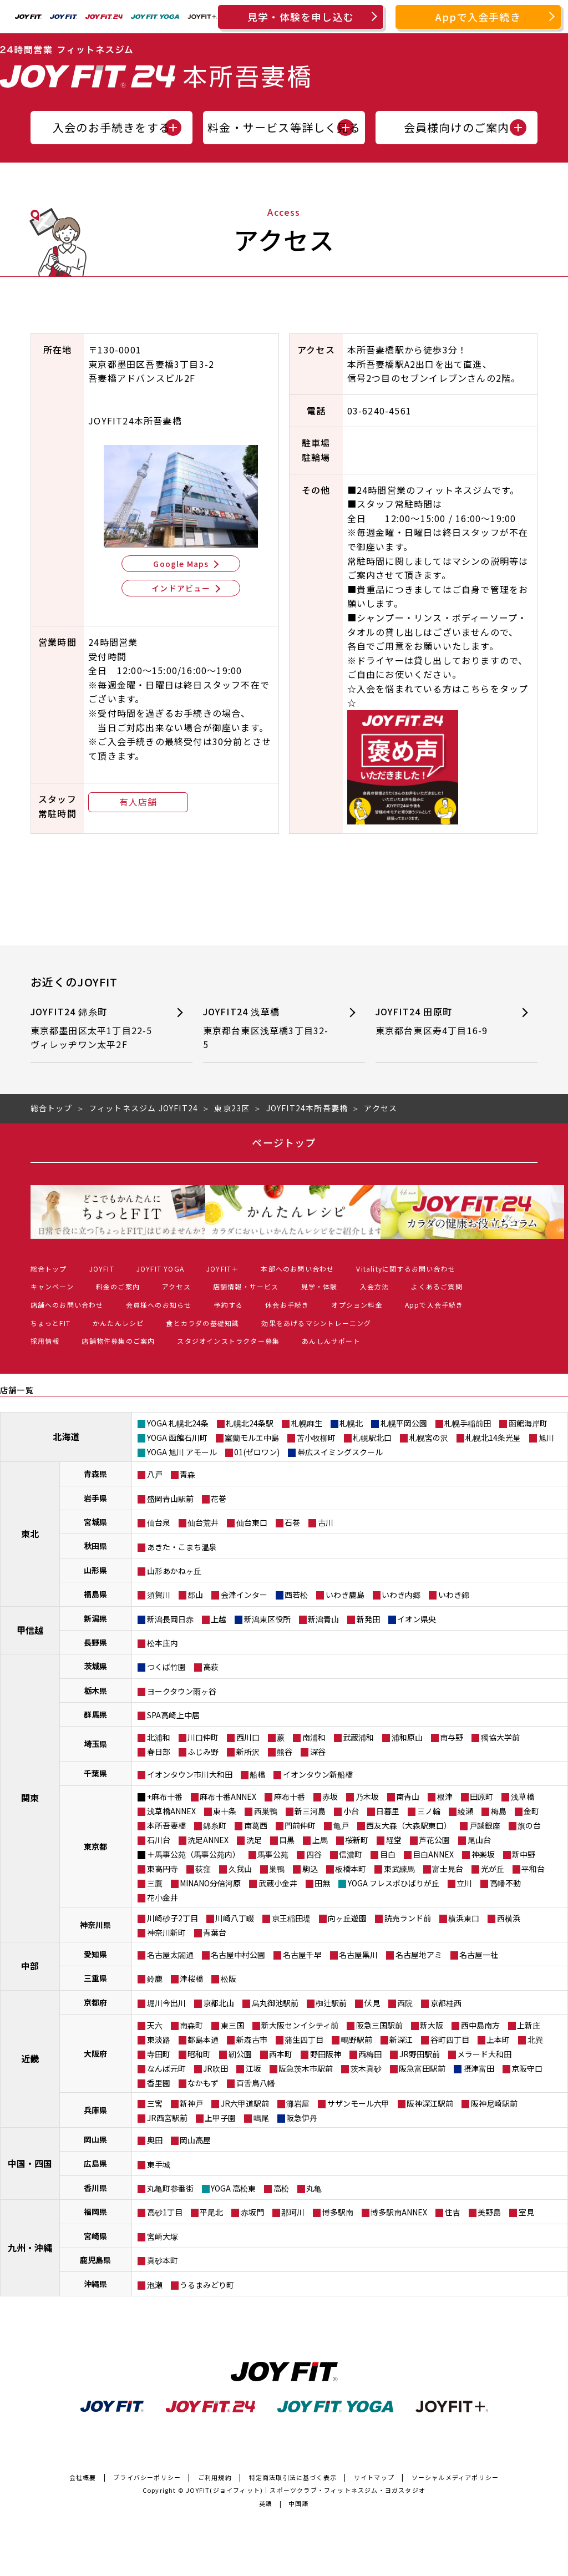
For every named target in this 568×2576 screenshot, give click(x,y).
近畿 (30, 2058)
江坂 (253, 2068)
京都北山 (218, 2002)
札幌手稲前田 (467, 1423)
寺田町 (158, 2053)
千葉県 (95, 1773)
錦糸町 (214, 1825)
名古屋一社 (478, 1954)
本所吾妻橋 (166, 1825)
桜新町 (356, 1839)
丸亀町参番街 (170, 2188)
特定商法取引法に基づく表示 (293, 2477)
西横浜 (508, 1918)
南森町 (191, 2025)
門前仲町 (300, 1825)
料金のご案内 (118, 1286)
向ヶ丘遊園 (347, 1918)
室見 (526, 2212)
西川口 (248, 1737)
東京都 (95, 1846)
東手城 (158, 2164)
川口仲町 (203, 1737)
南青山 (407, 1796)
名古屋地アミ (418, 1954)
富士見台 (447, 1868)
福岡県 (95, 2211)
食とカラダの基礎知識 (202, 1323)
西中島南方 (480, 2025)
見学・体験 (319, 1286)
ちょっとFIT (50, 1323)
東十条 (224, 1810)
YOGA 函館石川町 (177, 1437)
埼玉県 (95, 1743)
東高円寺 (162, 1868)
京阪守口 (526, 2068)
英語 (265, 2503)
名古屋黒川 (358, 1954)
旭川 (546, 1437)
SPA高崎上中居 (173, 1714)
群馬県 (95, 1714)
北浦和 (158, 1737)
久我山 (240, 1868)
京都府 (95, 2002)
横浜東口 (463, 1918)
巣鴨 (277, 1868)
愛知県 (95, 1954)
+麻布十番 (164, 1796)
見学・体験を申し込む (300, 16)
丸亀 (314, 2188)
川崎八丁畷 (234, 1918)
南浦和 (314, 1737)
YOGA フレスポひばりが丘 (393, 1883)
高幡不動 (505, 1883)
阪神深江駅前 (430, 2103)
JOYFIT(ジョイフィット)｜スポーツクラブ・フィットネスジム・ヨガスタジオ (305, 2490)
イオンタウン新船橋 (318, 1774)
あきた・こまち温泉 (182, 1546)
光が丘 (492, 1868)
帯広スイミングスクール (340, 1451)
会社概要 (83, 2477)
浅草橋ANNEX (171, 1810)
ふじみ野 (203, 1751)
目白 (387, 1854)
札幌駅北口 (372, 1437)
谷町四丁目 (449, 2039)
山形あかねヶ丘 (174, 1570)
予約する (228, 1304)
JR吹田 (215, 2068)
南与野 (451, 1737)
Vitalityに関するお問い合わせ (405, 1268)
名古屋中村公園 (238, 1954)
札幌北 (351, 1423)
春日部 (158, 1751)
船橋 (257, 1774)
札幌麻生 (306, 1423)
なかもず (203, 2082)
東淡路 (158, 2039)
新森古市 (251, 2039)
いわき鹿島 (345, 1594)
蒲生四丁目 (304, 2039)
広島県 (95, 2163)
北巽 (535, 2039)
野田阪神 (325, 2053)
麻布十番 (289, 1796)
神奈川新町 (166, 1932)
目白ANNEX (433, 1854)
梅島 (498, 1810)
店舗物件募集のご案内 (118, 1340)
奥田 (155, 2139)
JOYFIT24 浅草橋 (267, 1028)
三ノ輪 (428, 1810)
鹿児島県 (95, 2259)
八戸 (155, 1474)
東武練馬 (399, 1868)
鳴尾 (261, 2117)
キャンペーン (52, 1286)
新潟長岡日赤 (170, 1618)
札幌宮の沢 (428, 1437)
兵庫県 (95, 2110)
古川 (325, 1522)
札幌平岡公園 (404, 1423)
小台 (351, 1810)
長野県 (95, 1642)
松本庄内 (162, 1642)
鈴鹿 (155, 1978)
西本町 (280, 2053)
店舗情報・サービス (246, 1286)
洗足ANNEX (208, 1839)
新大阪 (431, 2025)
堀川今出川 (166, 2002)
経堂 (394, 1839)
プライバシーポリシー (147, 2477)
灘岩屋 (298, 2103)
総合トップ (49, 1268)
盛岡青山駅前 (170, 1498)
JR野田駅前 (419, 2053)
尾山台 (479, 1839)
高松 (281, 2188)
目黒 (287, 1839)
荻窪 (203, 1868)
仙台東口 (251, 1522)
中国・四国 (30, 2163)
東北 (30, 1533)
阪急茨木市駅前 (305, 2068)
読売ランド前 (407, 1918)
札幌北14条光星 (493, 1437)
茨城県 (95, 1666)
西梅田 (370, 2053)
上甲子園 (220, 2117)
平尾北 (211, 2212)
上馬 (320, 1839)
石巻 (292, 1522)
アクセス (176, 1286)
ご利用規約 (215, 2477)
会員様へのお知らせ (159, 1304)
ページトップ (284, 1142)
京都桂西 (446, 2002)
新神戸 (191, 2103)
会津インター (244, 1594)
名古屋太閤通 (170, 1954)
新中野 (523, 1854)
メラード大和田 (484, 2053)
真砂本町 (162, 2260)
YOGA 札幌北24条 (178, 1423)
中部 (30, 1965)
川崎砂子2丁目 (172, 1918)
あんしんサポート (331, 1340)
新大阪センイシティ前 (299, 2025)
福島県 (95, 1594)
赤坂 (330, 1796)
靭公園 (240, 2053)
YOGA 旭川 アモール (182, 1451)
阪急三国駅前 (379, 2025)
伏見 (372, 2002)
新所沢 (248, 1751)
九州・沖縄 (30, 2247)
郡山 (195, 1594)
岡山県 (95, 2139)
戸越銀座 (484, 1825)
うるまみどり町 (207, 2284)
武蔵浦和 (358, 1737)
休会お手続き (287, 1304)
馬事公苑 (272, 1854)
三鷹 (155, 1883)
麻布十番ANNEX (228, 1796)
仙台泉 (158, 1522)
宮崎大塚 (162, 2236)
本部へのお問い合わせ (297, 1268)
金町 (531, 1810)
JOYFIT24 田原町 (440, 1021)
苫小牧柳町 (316, 1437)
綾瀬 (465, 1810)
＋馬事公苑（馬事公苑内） (193, 1854)
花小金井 (162, 1897)
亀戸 (341, 1825)
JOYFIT (101, 1268)
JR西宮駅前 (167, 2117)
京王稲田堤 (291, 1918)
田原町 (481, 1796)
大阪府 (95, 2053)
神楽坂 (483, 1854)
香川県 (95, 2187)
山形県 (95, 1570)
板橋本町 (350, 1868)
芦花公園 (434, 1839)
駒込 (310, 1868)
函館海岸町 (528, 1423)
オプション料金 (356, 1304)
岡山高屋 (195, 2139)
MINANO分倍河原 (210, 1883)
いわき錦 (453, 1594)
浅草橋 (522, 1796)
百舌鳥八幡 (255, 2082)
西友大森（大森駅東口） (409, 1825)
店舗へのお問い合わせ (67, 1304)
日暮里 (387, 1810)
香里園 (158, 2082)
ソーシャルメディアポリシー (455, 2477)
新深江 (401, 2039)
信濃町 (350, 1854)
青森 (187, 1474)
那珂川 (293, 2212)
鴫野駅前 (356, 2039)
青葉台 (214, 1932)
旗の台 (529, 1825)
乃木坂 (367, 1796)
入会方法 (374, 1286)
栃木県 (95, 1690)
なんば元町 (166, 2068)
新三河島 (310, 1810)
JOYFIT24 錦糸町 (95, 1028)
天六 (155, 2025)
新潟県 (95, 1618)
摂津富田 (478, 2068)
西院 (405, 2002)
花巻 (218, 1498)
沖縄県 (95, 2283)
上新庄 (528, 2025)
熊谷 (284, 1751)
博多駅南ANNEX (399, 2212)
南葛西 (255, 1825)
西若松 (296, 1594)
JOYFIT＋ (222, 1268)
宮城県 (95, 1521)
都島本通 (203, 2039)
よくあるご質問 (436, 1286)
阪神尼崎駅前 (494, 2103)
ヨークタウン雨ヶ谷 (181, 1691)
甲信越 (30, 1630)
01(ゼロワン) (257, 1451)
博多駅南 (337, 2212)
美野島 (489, 2212)
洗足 (254, 1839)
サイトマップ (374, 2477)
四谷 (314, 1854)
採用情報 (45, 1340)
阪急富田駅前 (422, 2068)
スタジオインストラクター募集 (228, 1340)
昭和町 (199, 2053)
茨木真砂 (366, 2068)
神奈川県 (95, 1924)
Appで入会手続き (478, 16)
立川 (464, 1883)
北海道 (66, 1436)
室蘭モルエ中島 (252, 1437)
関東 (30, 1797)
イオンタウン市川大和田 (189, 1774)
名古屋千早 (302, 1954)
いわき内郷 (401, 1594)
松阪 (228, 1978)
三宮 (155, 2103)
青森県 (95, 1473)
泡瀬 (155, 2284)
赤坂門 (252, 2212)
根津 (445, 1796)
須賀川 (158, 1594)
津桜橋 (191, 1978)
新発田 (368, 1618)
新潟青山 (323, 1618)
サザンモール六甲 (358, 2103)
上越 (218, 1618)
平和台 (533, 1868)
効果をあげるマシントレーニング (316, 1323)
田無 (322, 1883)
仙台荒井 (203, 1522)
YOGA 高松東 (233, 2188)
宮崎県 (95, 2235)
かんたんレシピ (118, 1323)
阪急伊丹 (301, 2117)
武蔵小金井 (277, 1883)
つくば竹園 (166, 1666)
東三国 (232, 2025)
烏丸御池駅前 (275, 2002)
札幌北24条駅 (249, 1423)
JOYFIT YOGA (160, 1268)
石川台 (158, 1839)
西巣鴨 (265, 1810)
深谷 (318, 1751)
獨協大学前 (500, 1737)
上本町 (498, 2039)
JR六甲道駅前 (245, 2103)
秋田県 (95, 1545)
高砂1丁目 (164, 2212)
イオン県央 (416, 1618)
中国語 (298, 2503)
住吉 (452, 2212)
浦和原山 (407, 1737)
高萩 (211, 1666)
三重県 (95, 1977)
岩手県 (95, 1498)
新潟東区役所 (267, 1618)
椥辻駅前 (331, 2002)
